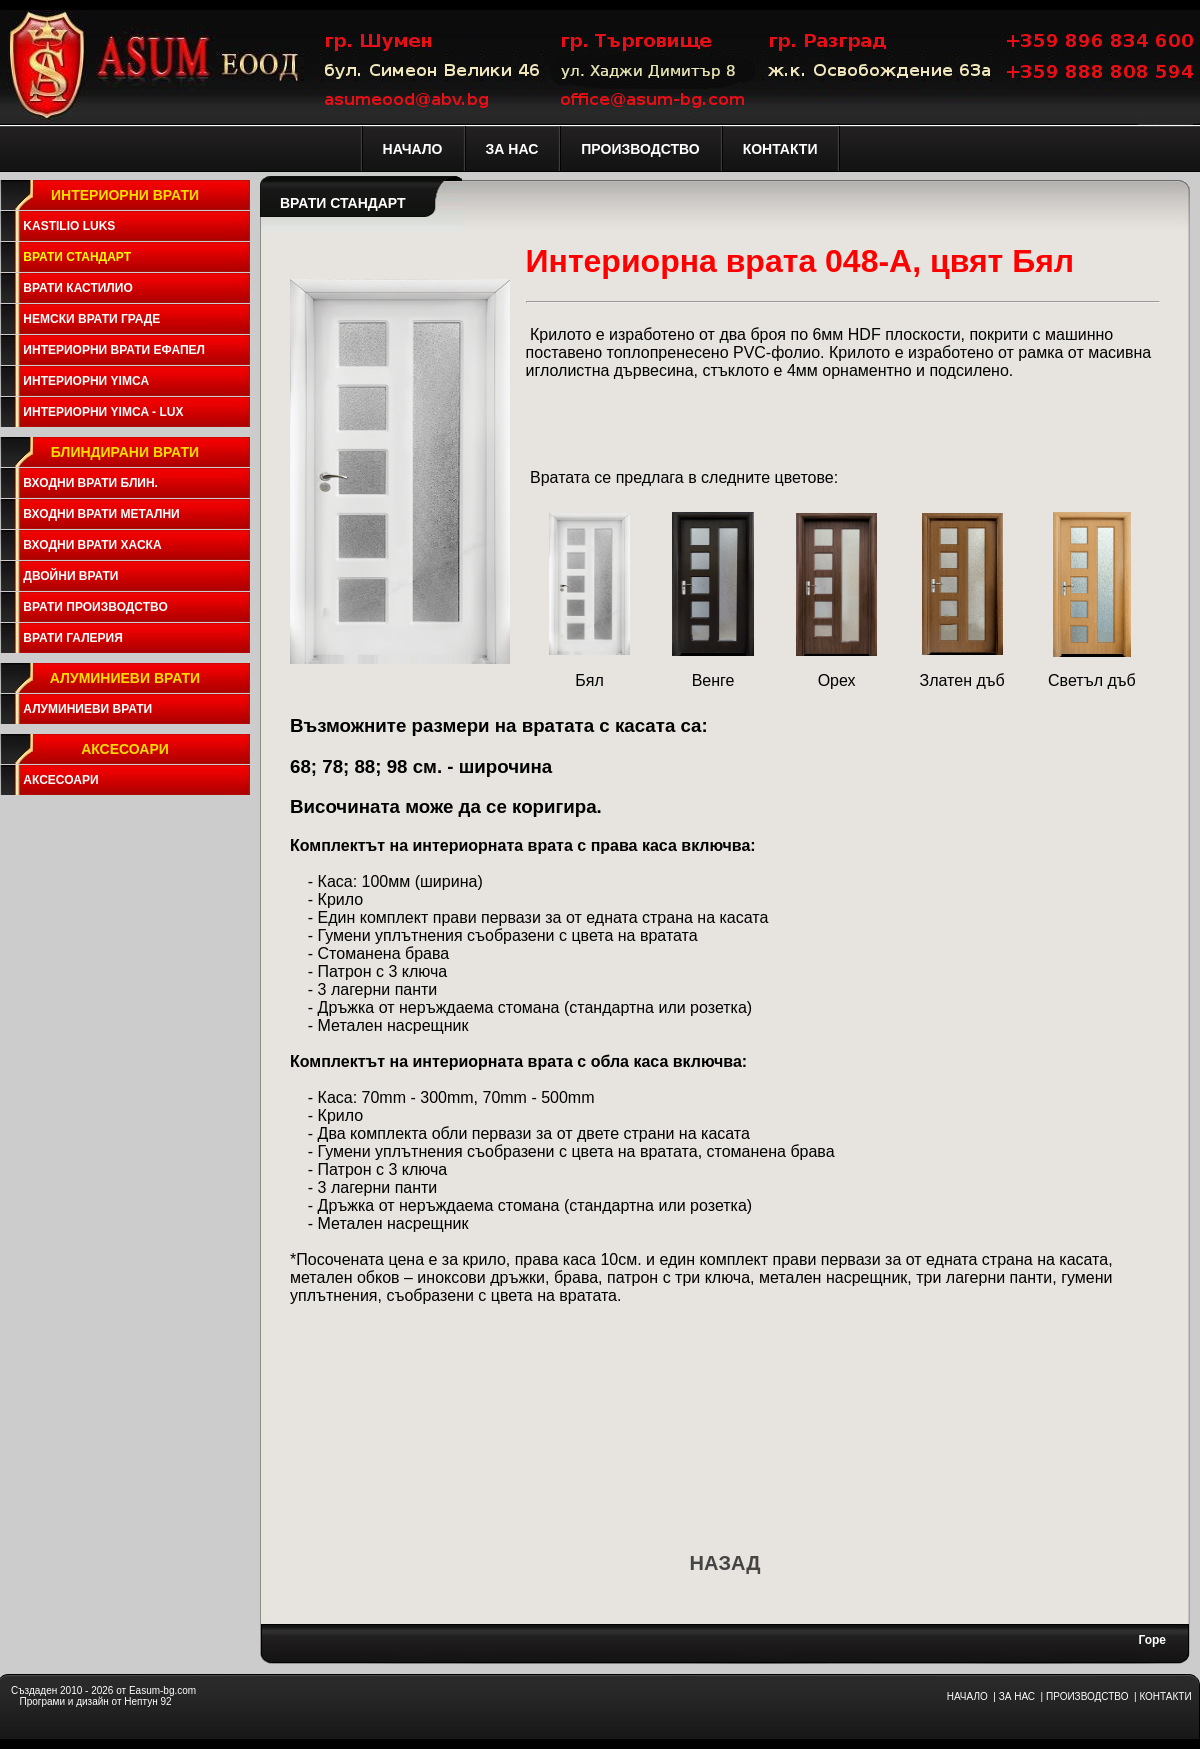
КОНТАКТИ (1165, 1696)
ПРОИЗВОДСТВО (1087, 1696)
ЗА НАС (1017, 1696)
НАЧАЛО (967, 1696)
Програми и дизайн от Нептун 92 (95, 1701)
